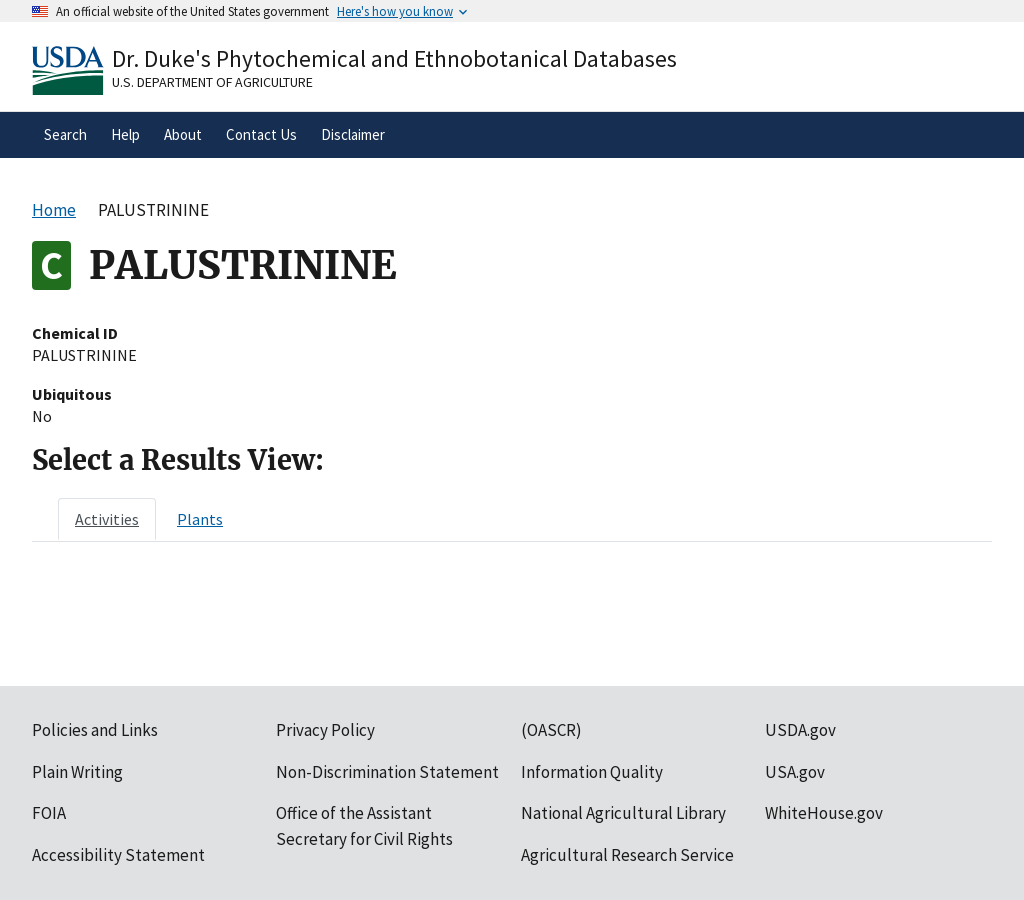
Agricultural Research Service (627, 855)
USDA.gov (800, 730)
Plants (200, 519)
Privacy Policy (325, 730)
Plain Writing (77, 772)
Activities (107, 519)
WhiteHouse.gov (824, 813)
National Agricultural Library (623, 813)
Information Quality (592, 772)
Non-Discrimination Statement (387, 772)
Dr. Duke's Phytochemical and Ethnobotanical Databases (394, 58)
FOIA (49, 813)
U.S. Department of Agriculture (212, 82)
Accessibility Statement (118, 855)
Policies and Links (95, 730)
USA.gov (795, 772)
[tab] (107, 519)
